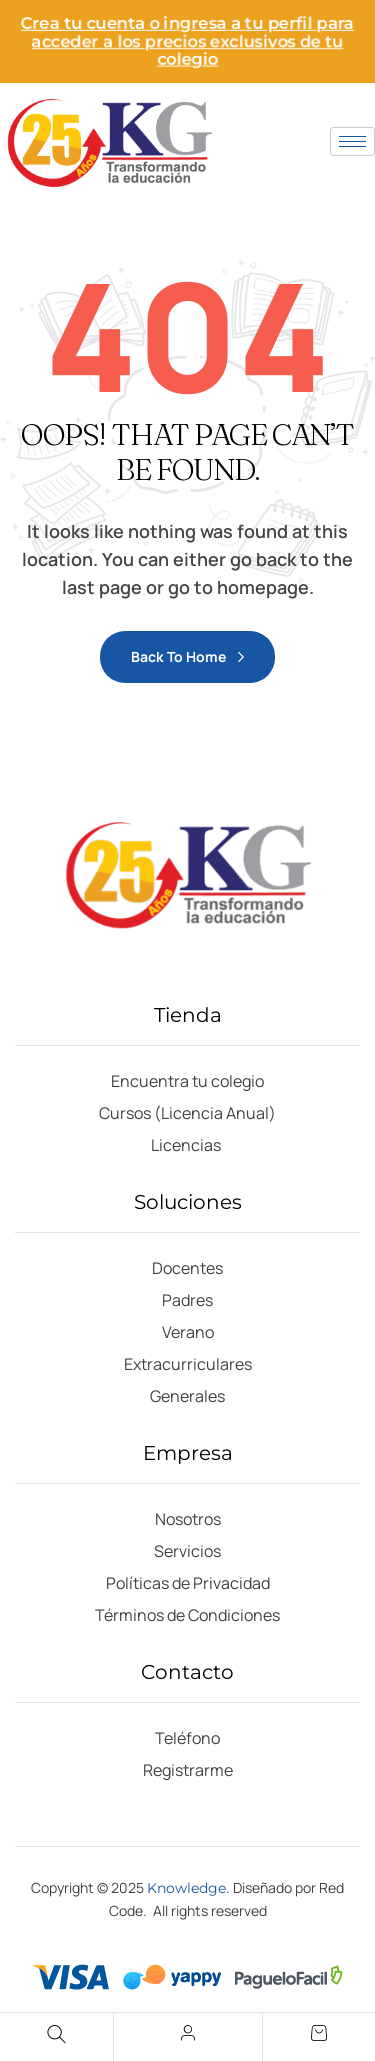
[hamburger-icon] (352, 141)
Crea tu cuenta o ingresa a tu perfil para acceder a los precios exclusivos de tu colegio (187, 41)
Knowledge (186, 1888)
